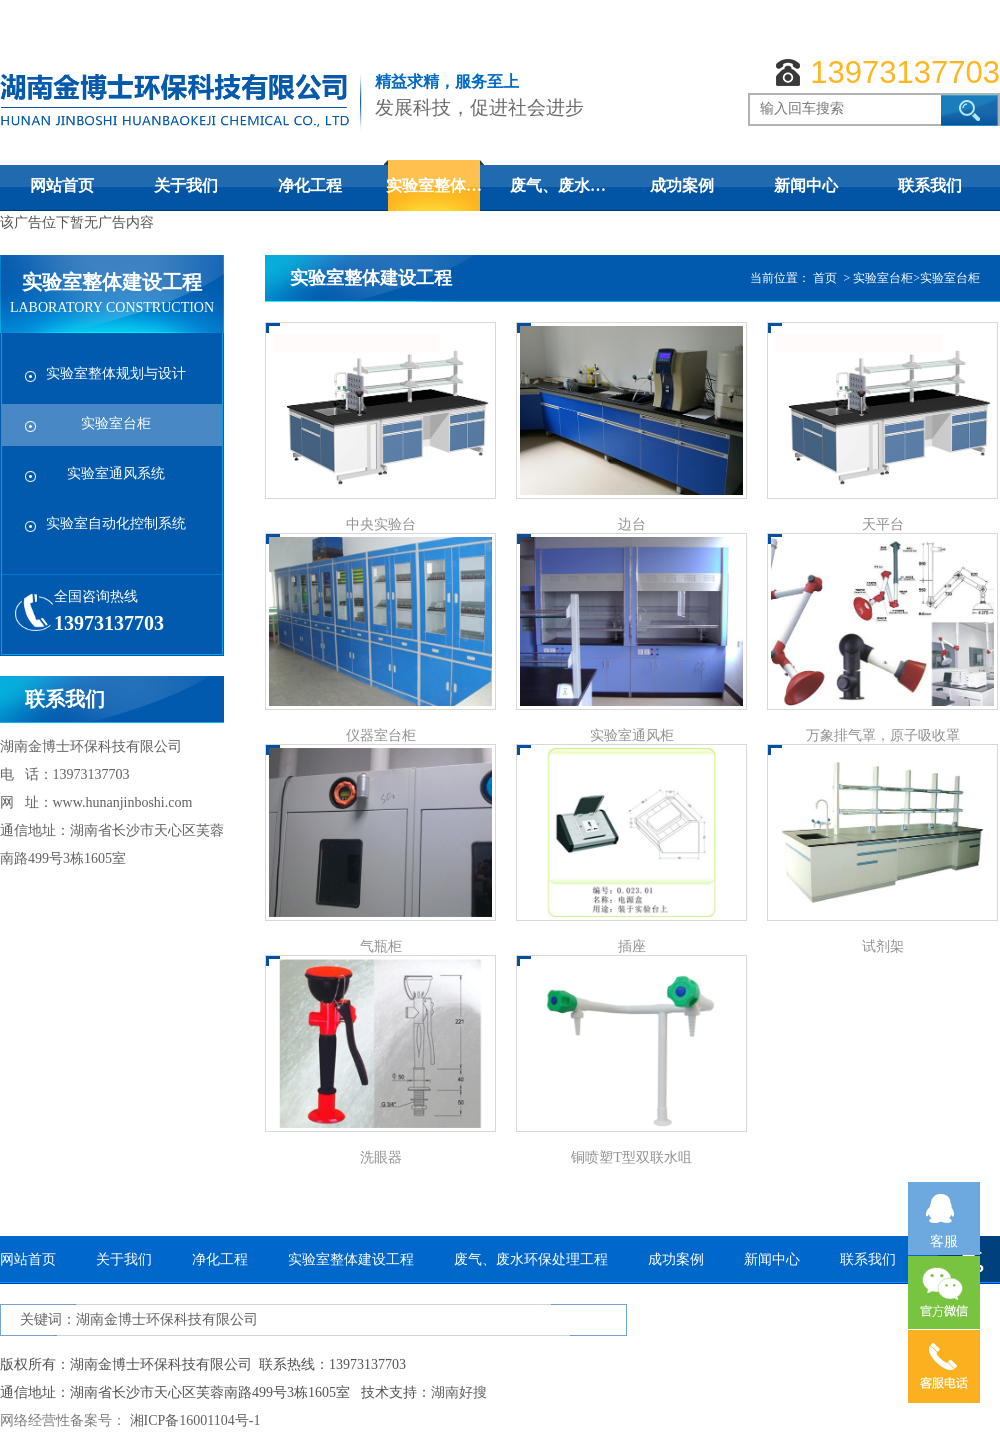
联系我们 (930, 185)
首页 (825, 278)
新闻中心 (806, 185)
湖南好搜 (459, 1392)
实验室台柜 (116, 423)
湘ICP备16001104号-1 (195, 1420)
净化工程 (310, 185)
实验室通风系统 (116, 473)
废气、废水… (558, 185)
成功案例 (682, 185)
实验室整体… (434, 185)
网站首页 (62, 185)
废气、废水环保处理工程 (531, 1259)
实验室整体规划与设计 (116, 373)
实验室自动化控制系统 (116, 523)
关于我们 (186, 185)
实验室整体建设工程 (351, 1259)
